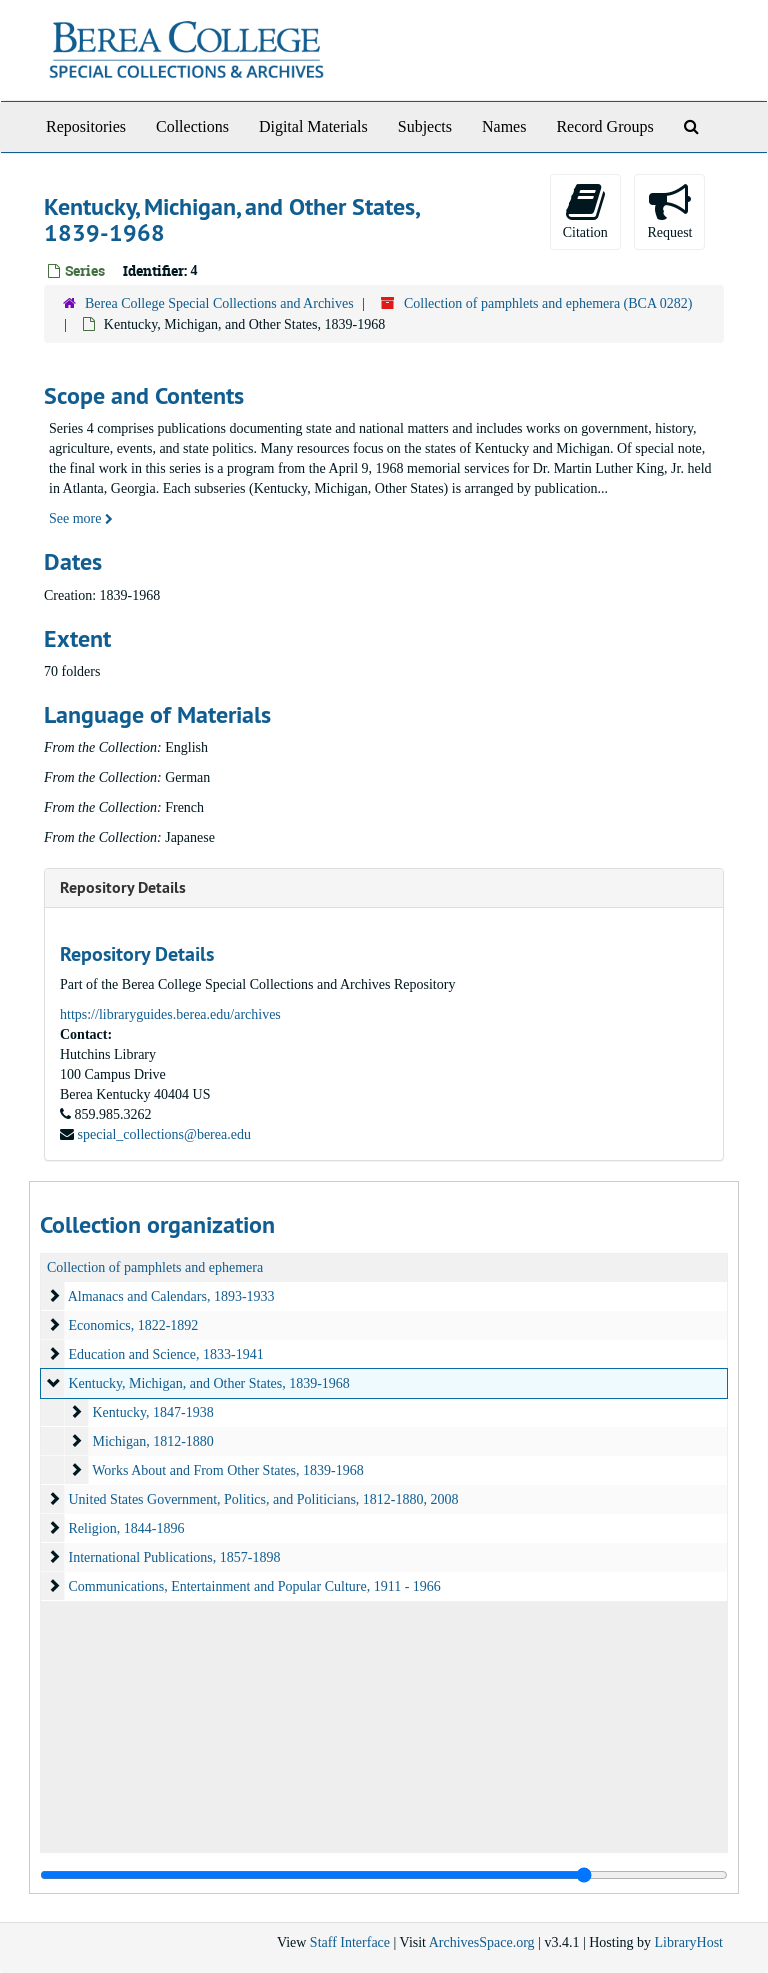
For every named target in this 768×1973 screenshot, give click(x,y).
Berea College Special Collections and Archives (219, 303)
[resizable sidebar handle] (384, 1875)
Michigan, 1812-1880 (153, 1441)
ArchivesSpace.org (482, 1942)
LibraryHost (689, 1942)
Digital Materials (313, 126)
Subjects (425, 126)
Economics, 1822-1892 (134, 1325)
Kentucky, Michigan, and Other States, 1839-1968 (209, 1383)
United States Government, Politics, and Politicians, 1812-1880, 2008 (264, 1499)
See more (81, 518)
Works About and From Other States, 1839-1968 (227, 1470)
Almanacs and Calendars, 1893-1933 (171, 1296)
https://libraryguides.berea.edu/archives (170, 1014)
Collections (192, 126)
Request (669, 210)
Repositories (86, 126)
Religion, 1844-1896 (127, 1528)
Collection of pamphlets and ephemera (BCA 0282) (548, 303)
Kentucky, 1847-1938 (153, 1412)
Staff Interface (350, 1942)
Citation (585, 210)
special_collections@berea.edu (164, 1134)
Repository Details (123, 887)
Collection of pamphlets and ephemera (155, 1267)
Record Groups (604, 126)
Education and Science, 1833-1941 (166, 1354)
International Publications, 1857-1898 (175, 1557)
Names (504, 126)
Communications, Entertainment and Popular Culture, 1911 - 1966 (255, 1586)
